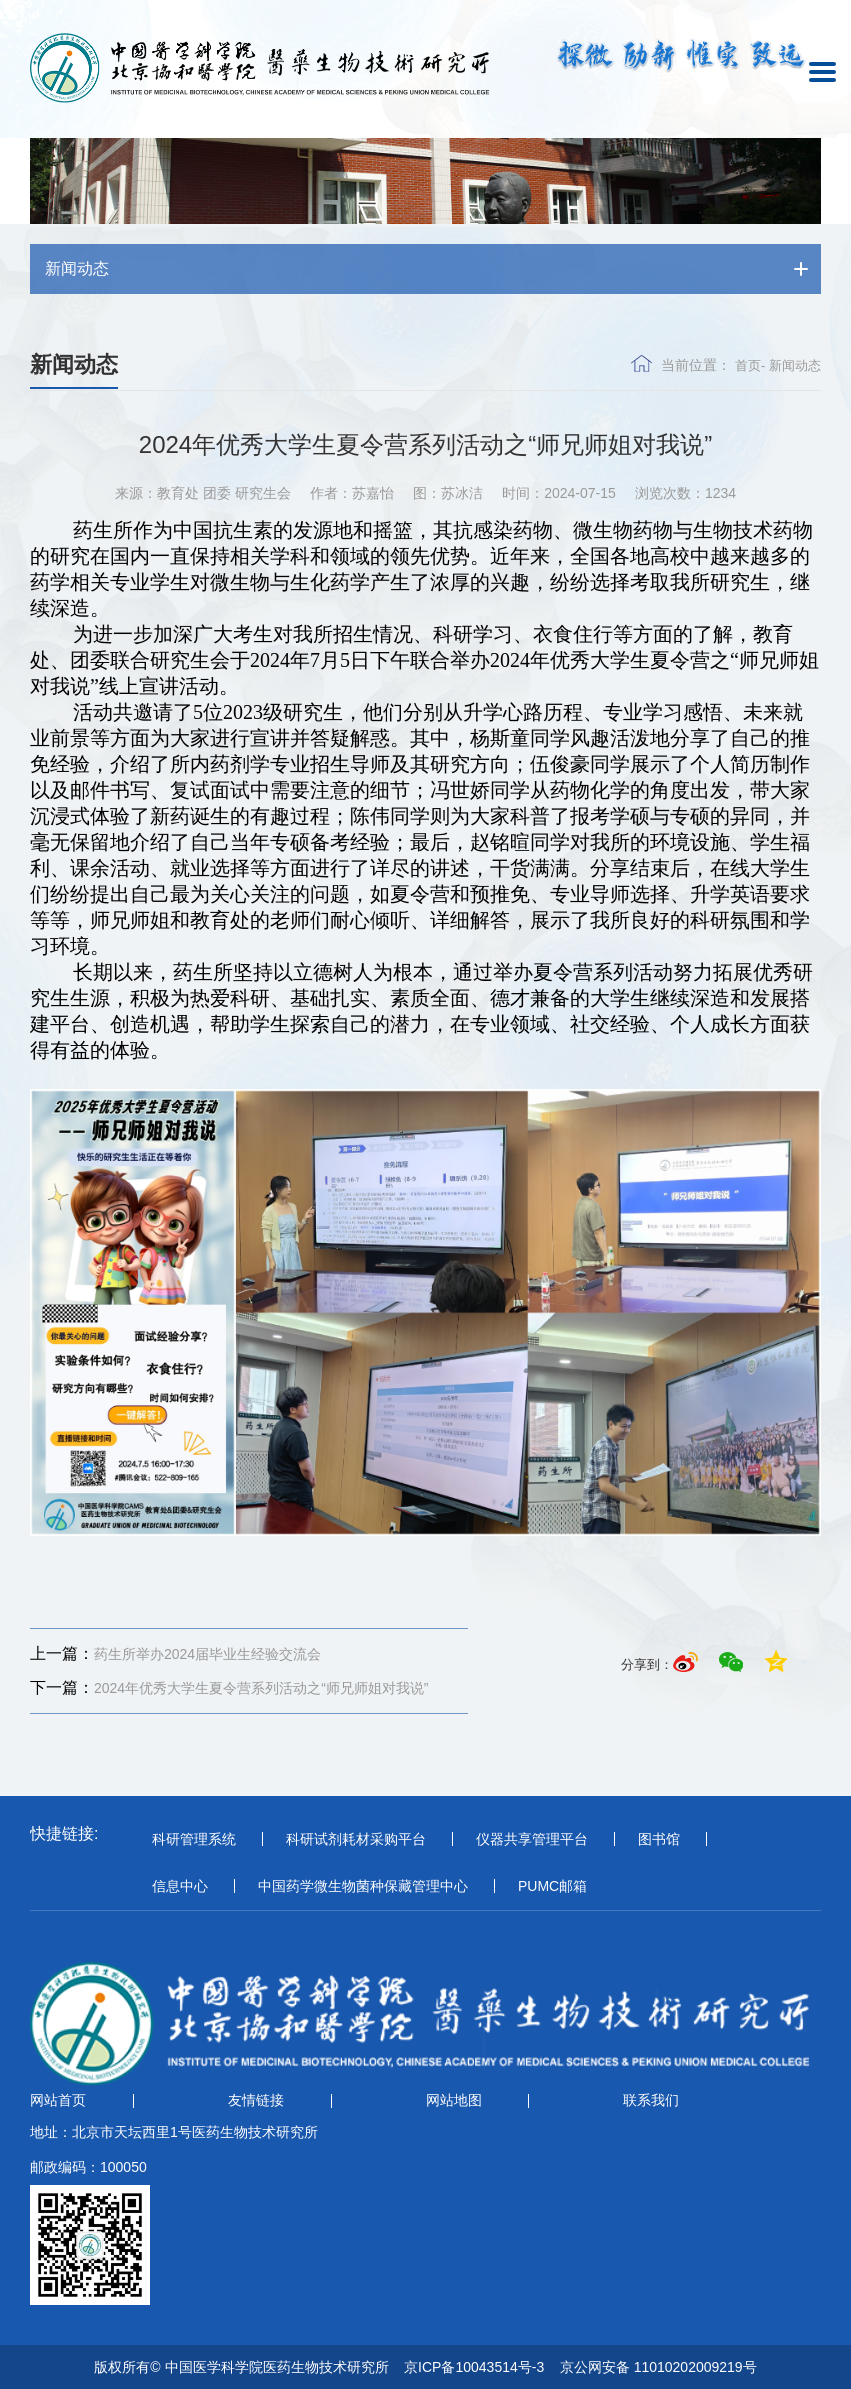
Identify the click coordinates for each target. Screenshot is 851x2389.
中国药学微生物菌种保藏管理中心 (363, 1886)
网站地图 (454, 2100)
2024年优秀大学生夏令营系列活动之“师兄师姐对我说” (229, 1688)
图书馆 (659, 1839)
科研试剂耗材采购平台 (356, 1839)
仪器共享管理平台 (532, 1839)
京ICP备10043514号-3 (474, 2367)
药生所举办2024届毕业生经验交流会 (175, 1654)
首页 (748, 365)
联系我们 (651, 2100)
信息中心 (180, 1886)
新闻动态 (795, 365)
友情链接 (256, 2100)
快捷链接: (64, 1833)
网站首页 (58, 2100)
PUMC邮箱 (552, 1886)
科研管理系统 (194, 1839)
